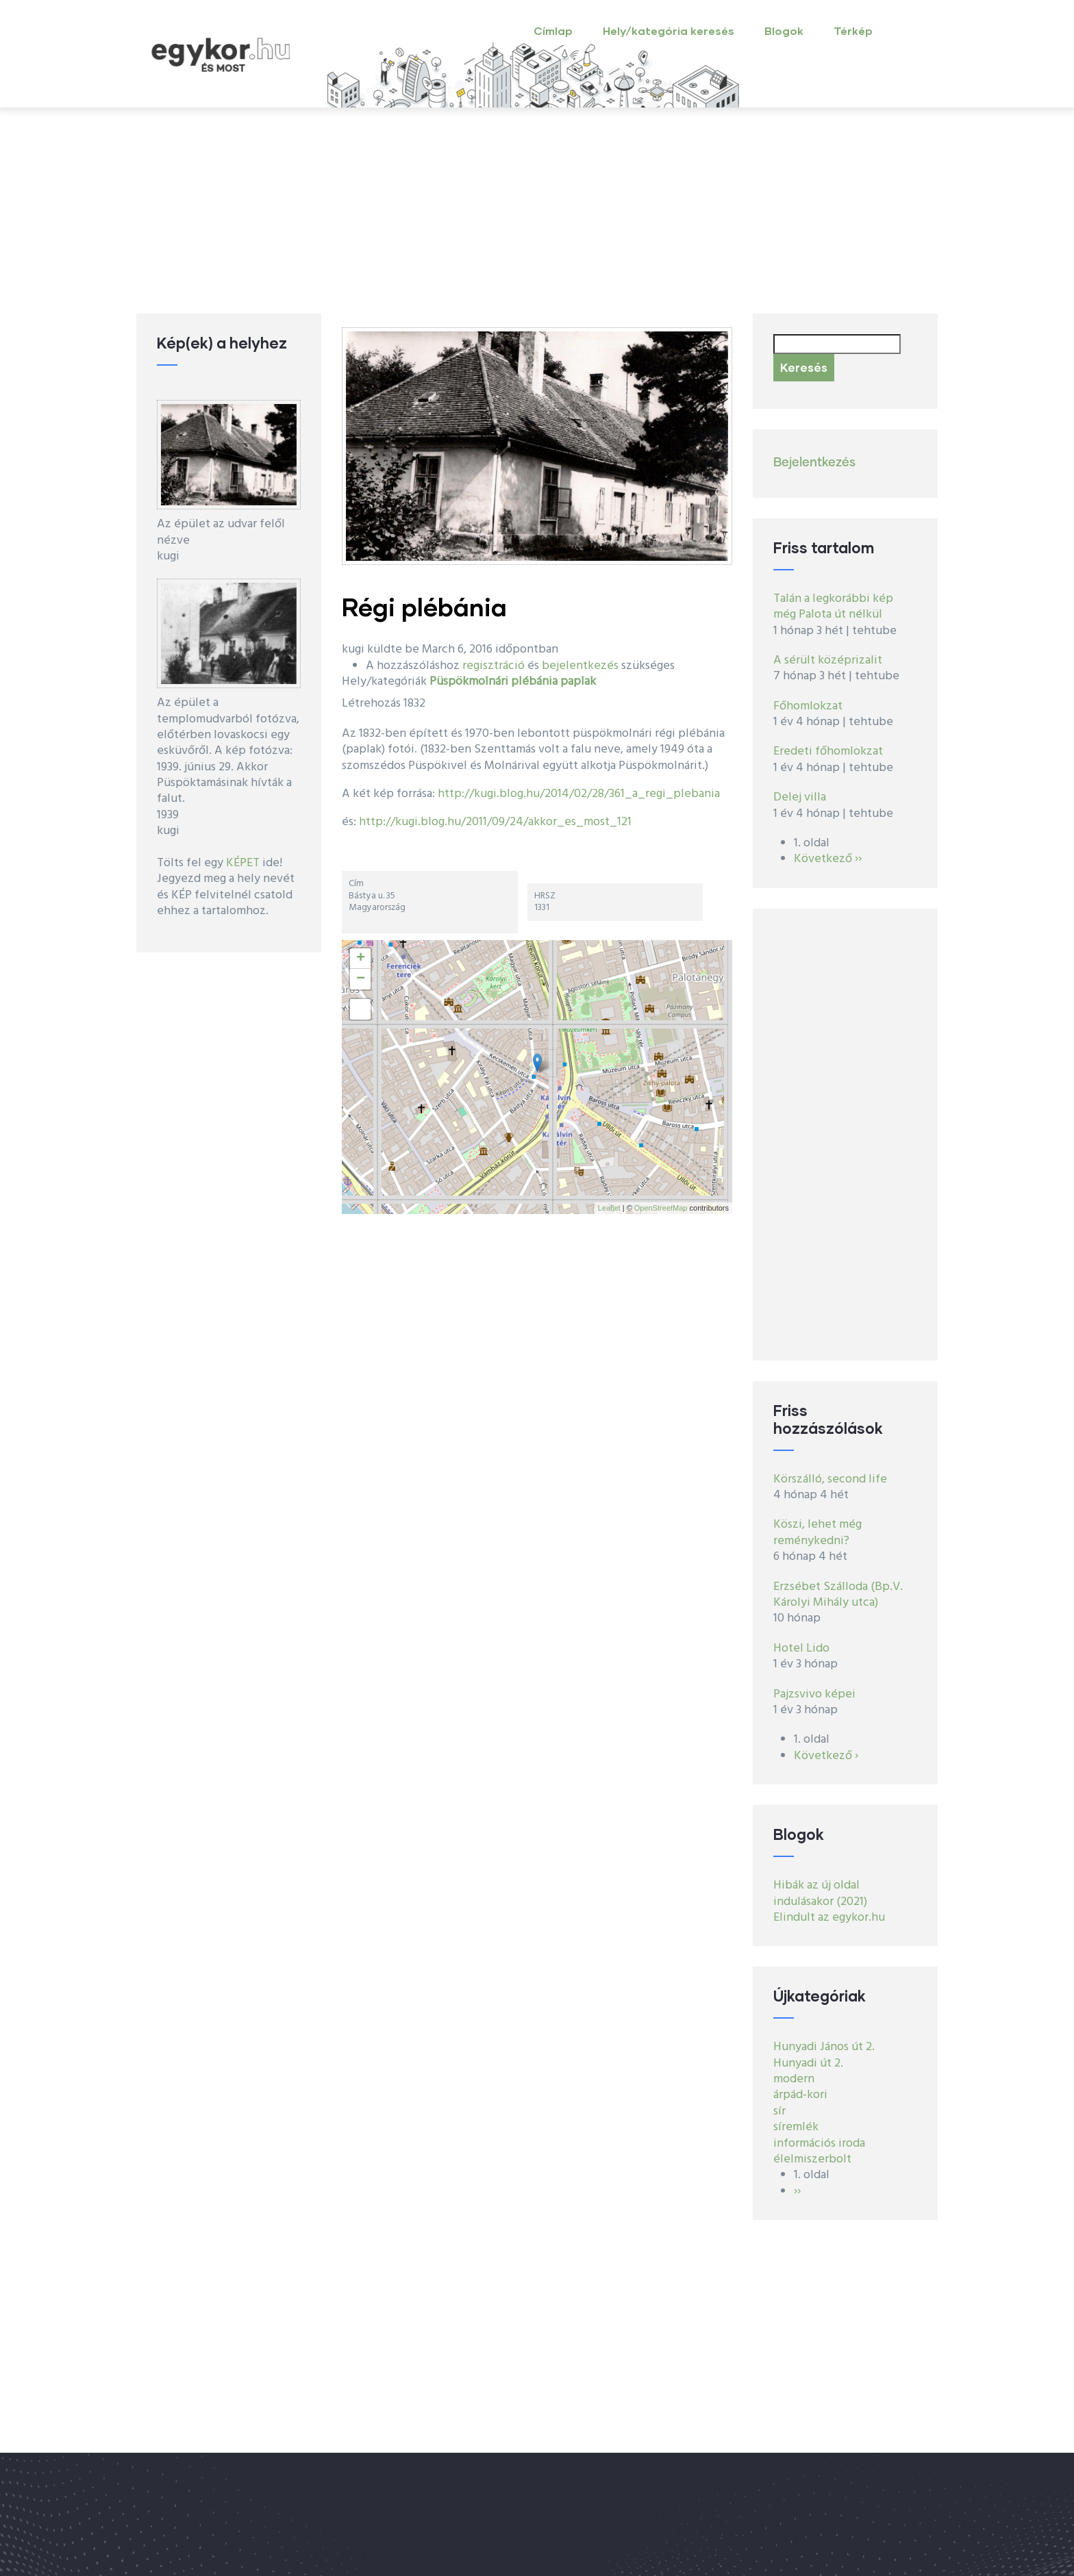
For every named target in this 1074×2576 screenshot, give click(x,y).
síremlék (796, 2127)
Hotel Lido (801, 1648)
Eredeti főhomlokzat (828, 751)
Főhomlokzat (807, 706)
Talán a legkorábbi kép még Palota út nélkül (833, 606)
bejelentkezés (580, 666)
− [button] (360, 979)
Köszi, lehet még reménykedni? (817, 1532)
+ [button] (360, 958)
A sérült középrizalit (827, 660)
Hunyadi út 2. (808, 2063)
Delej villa (799, 797)
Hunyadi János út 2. (824, 2047)
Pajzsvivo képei (814, 1694)
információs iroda (819, 2144)
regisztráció (493, 666)
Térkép (853, 30)
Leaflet (609, 1208)
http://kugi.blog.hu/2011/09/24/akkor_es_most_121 (495, 822)
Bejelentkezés (814, 463)
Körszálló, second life (830, 1479)
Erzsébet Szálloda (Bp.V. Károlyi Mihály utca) (838, 1595)
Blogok (783, 30)
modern (793, 2079)
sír (779, 2111)
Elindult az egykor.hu (829, 1918)
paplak (578, 682)
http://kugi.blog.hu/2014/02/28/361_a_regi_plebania (579, 794)
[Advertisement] (537, 211)
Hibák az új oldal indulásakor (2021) (820, 1893)
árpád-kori (800, 2095)
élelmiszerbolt (812, 2159)
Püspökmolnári (468, 682)
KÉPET (243, 863)
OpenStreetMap (661, 1208)
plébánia (534, 682)
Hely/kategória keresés (668, 30)
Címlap (553, 30)
